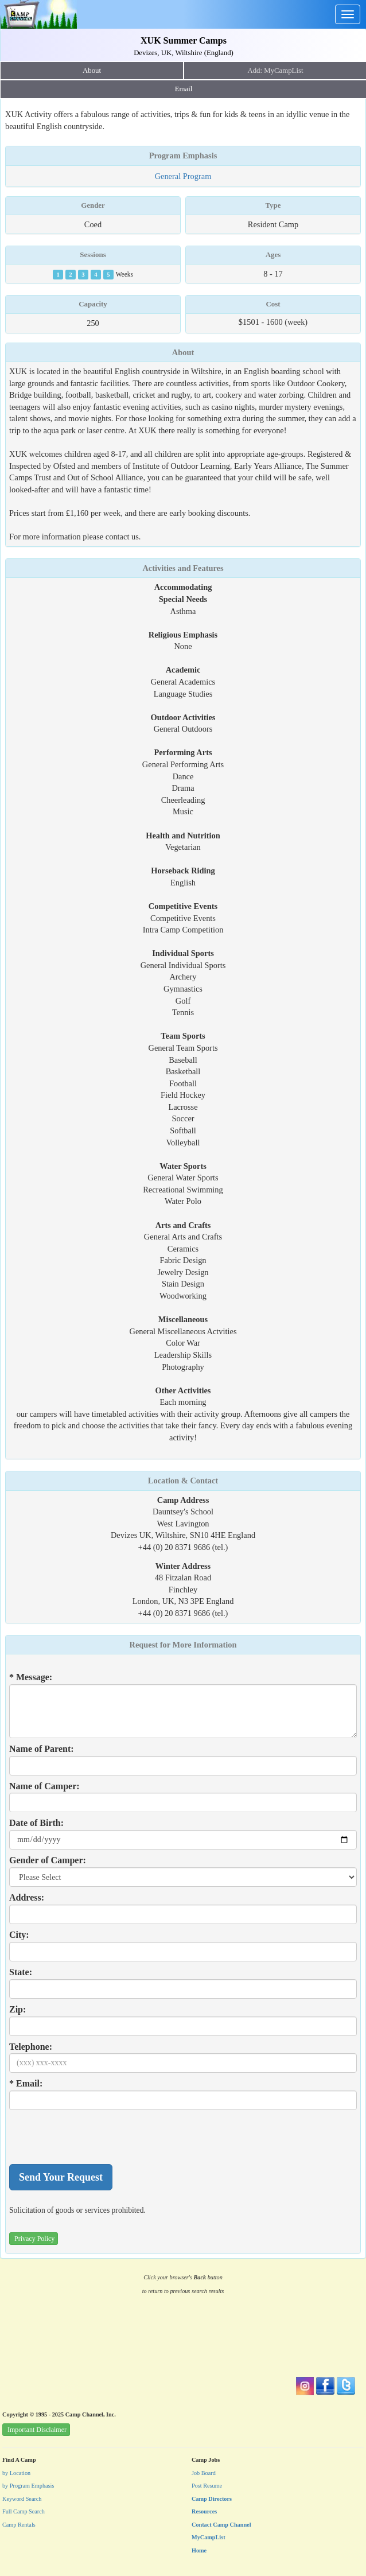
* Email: (25, 2083)
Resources (204, 2511)
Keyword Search (22, 2499)
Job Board (204, 2473)
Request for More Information (183, 1644)
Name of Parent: (41, 1749)
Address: (26, 1897)
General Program (183, 176)
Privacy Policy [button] (34, 2239)
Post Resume (207, 2485)
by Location (16, 2473)
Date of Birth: (36, 1823)
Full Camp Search (23, 2511)
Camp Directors (212, 2499)
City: (19, 1935)
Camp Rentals (19, 2524)
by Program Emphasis (28, 2485)
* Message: (30, 1677)
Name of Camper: (44, 1786)
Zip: (17, 2009)
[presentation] (96, 2137)
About (92, 71)
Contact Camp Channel (221, 2524)
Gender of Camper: (47, 1860)
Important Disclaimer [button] (37, 2430)
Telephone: (30, 2047)
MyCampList (208, 2537)
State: (20, 1972)
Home (199, 2550)
